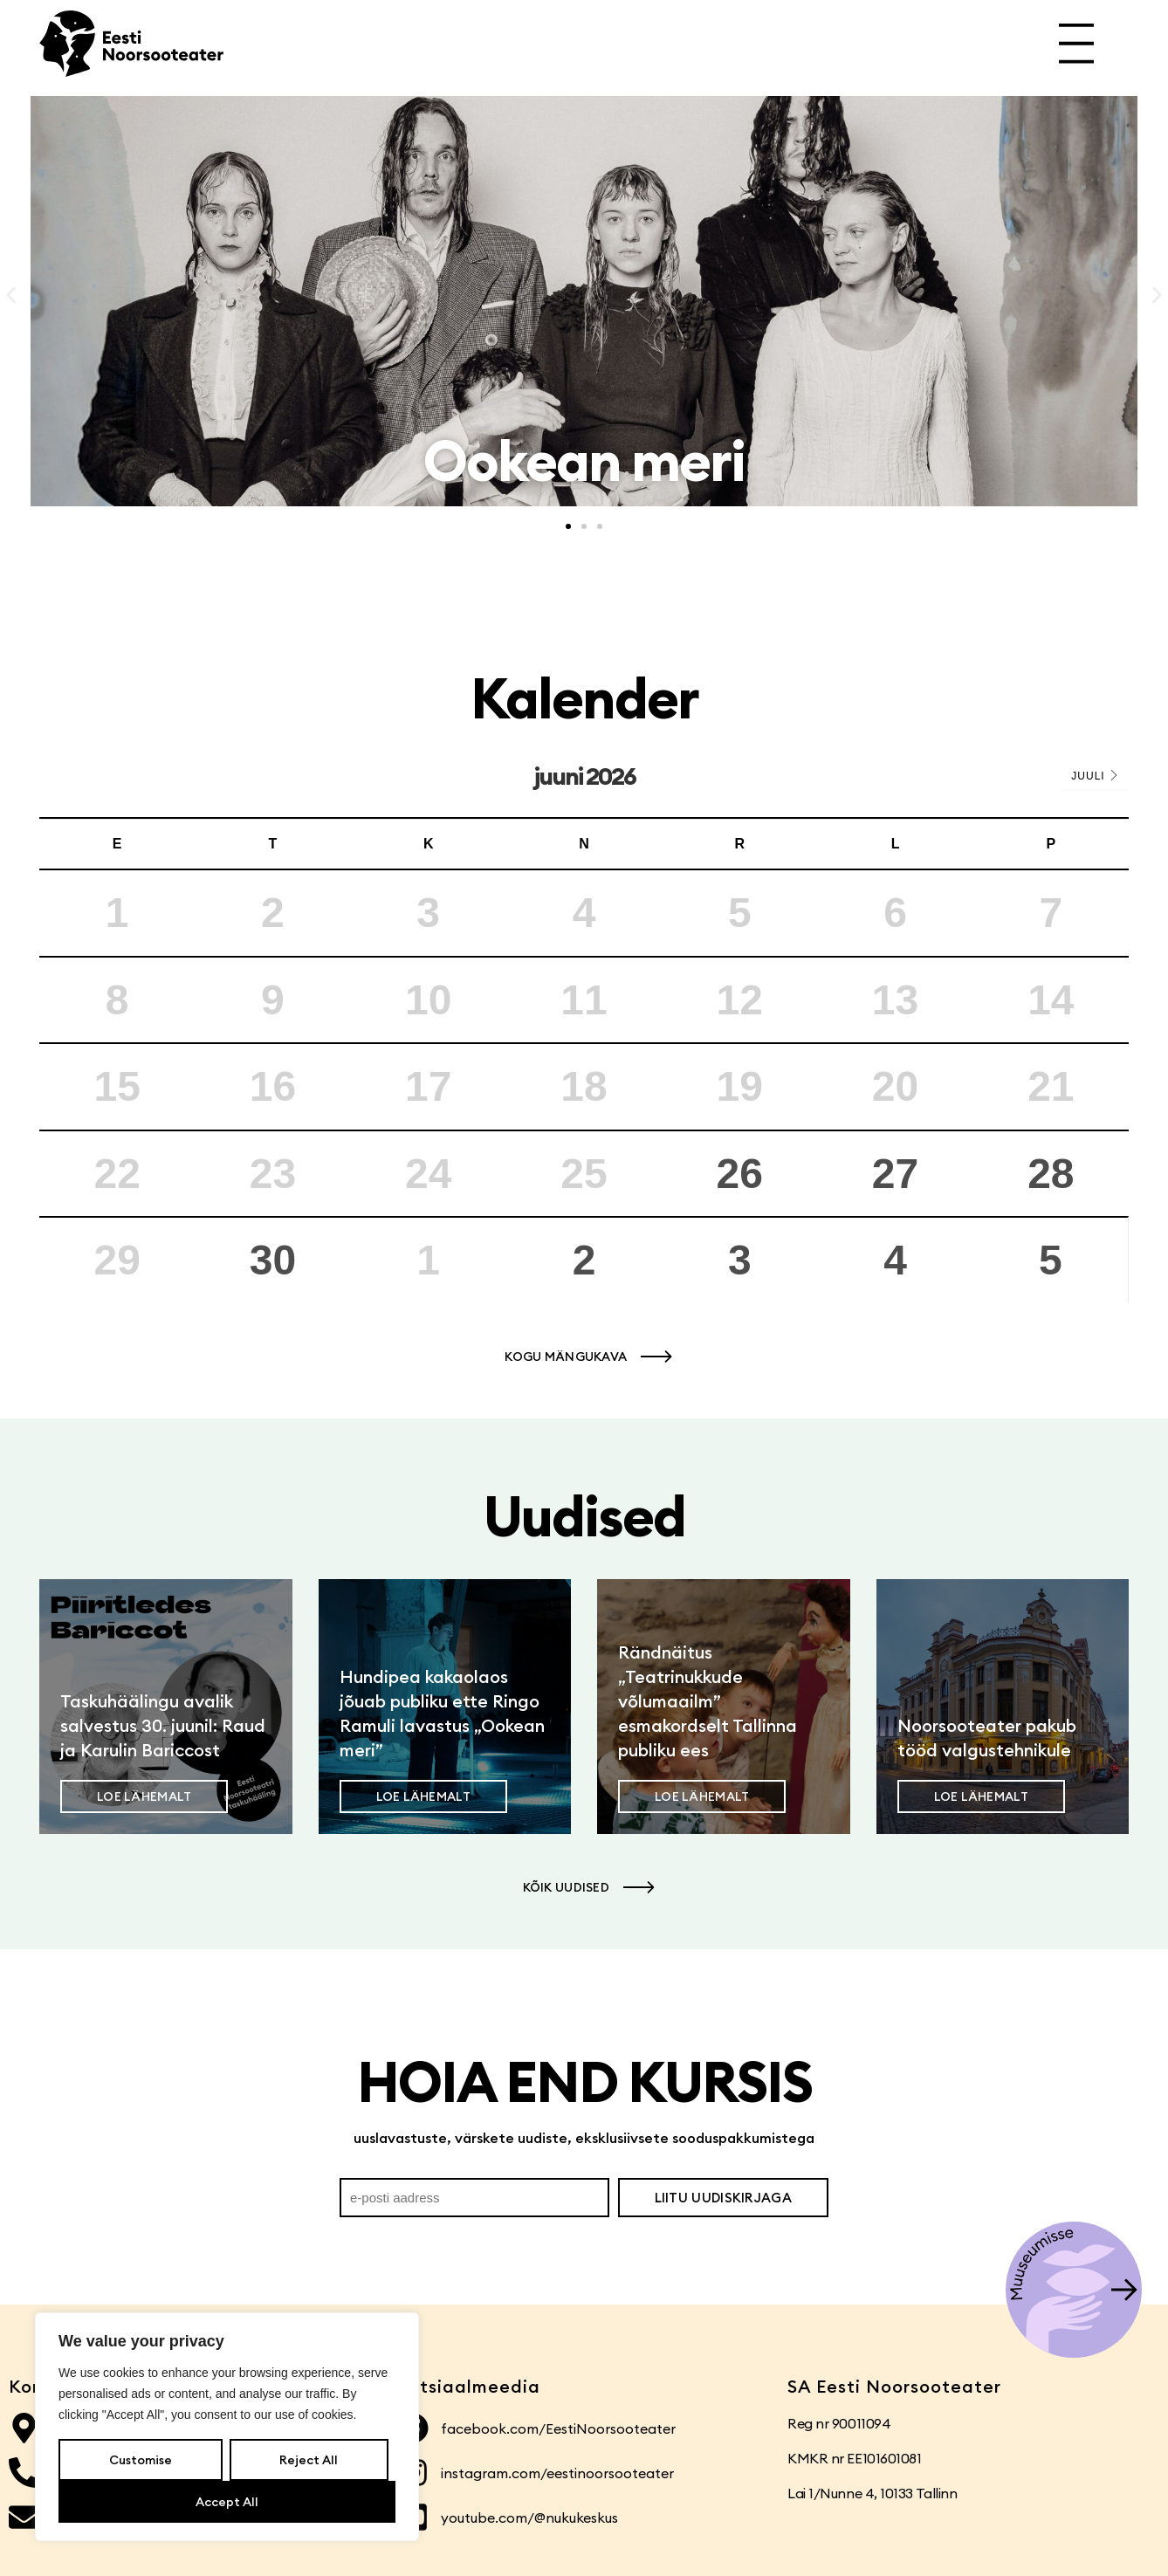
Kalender (584, 698)
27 (895, 1174)
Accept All (227, 2502)
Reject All (308, 2460)
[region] (227, 2426)
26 (740, 1174)
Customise (140, 2460)
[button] (11, 295)
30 (273, 1260)
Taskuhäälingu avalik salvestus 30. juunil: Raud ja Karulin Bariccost (162, 1725)
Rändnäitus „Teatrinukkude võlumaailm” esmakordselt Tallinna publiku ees (707, 1701)
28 (1050, 1174)
